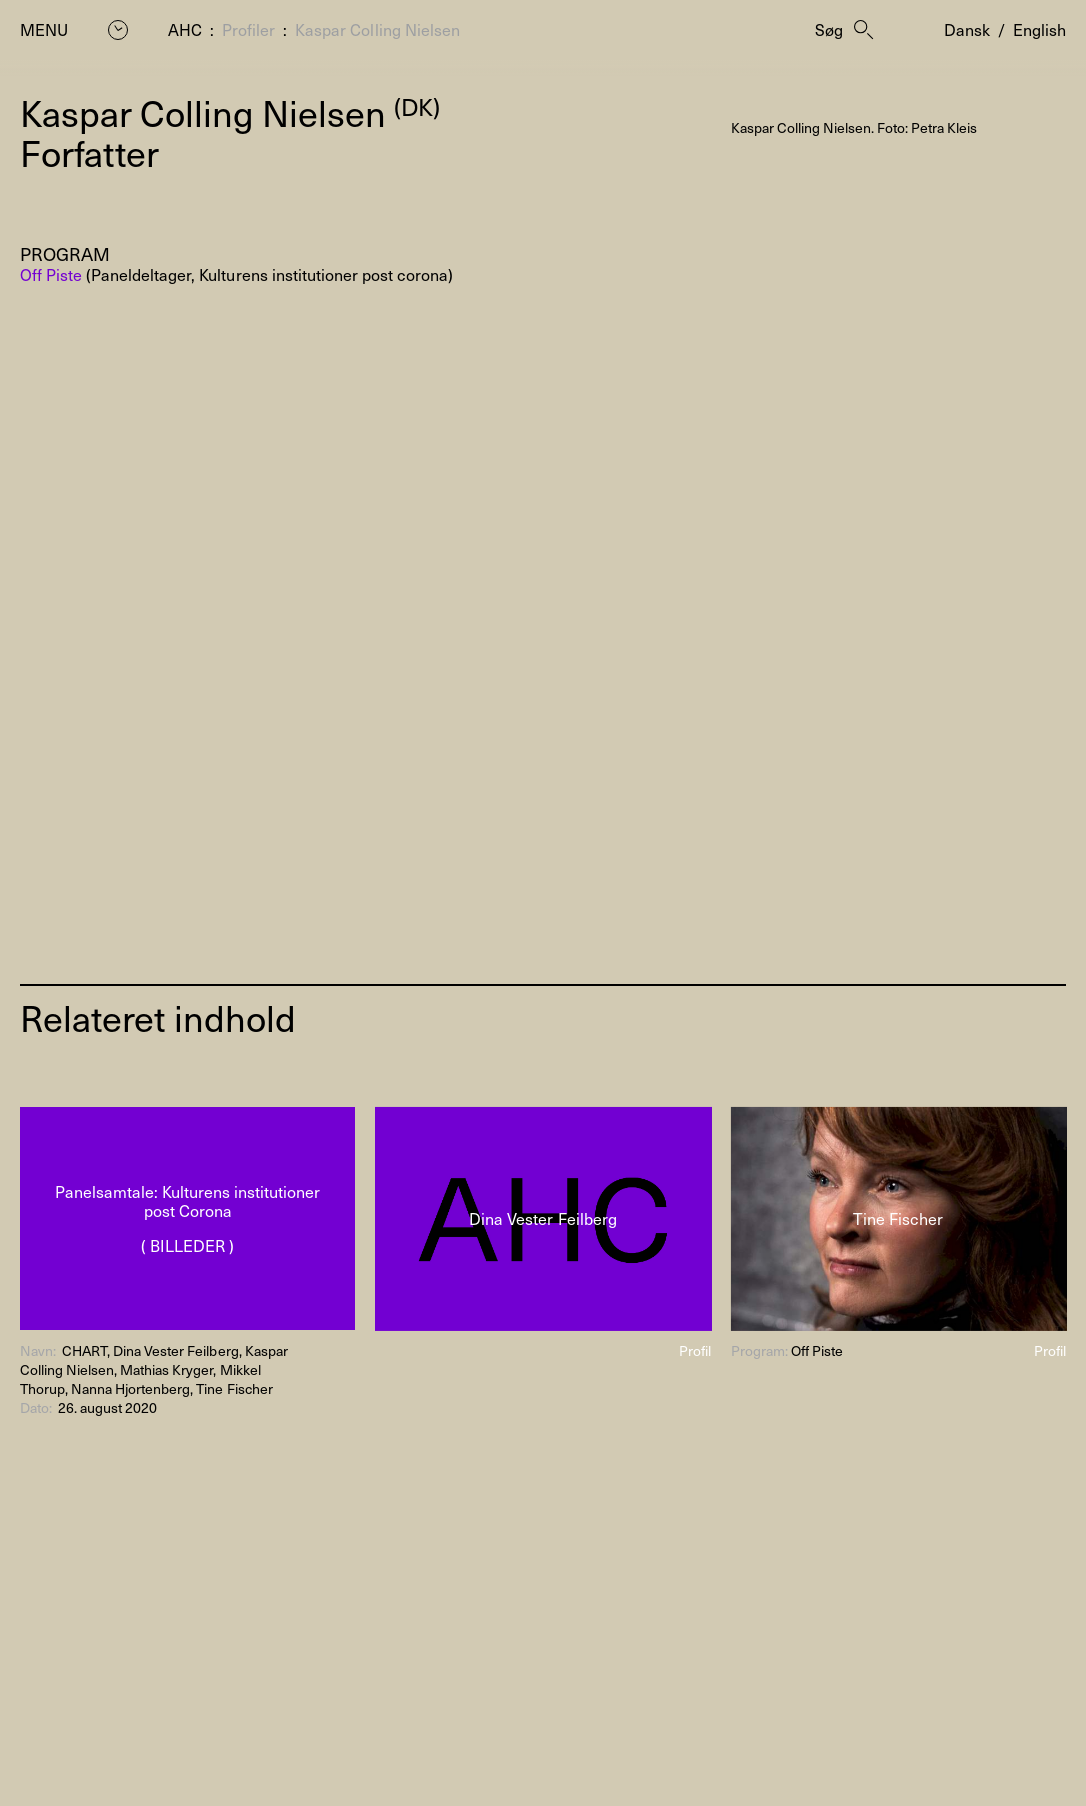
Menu (44, 29)
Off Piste (51, 274)
